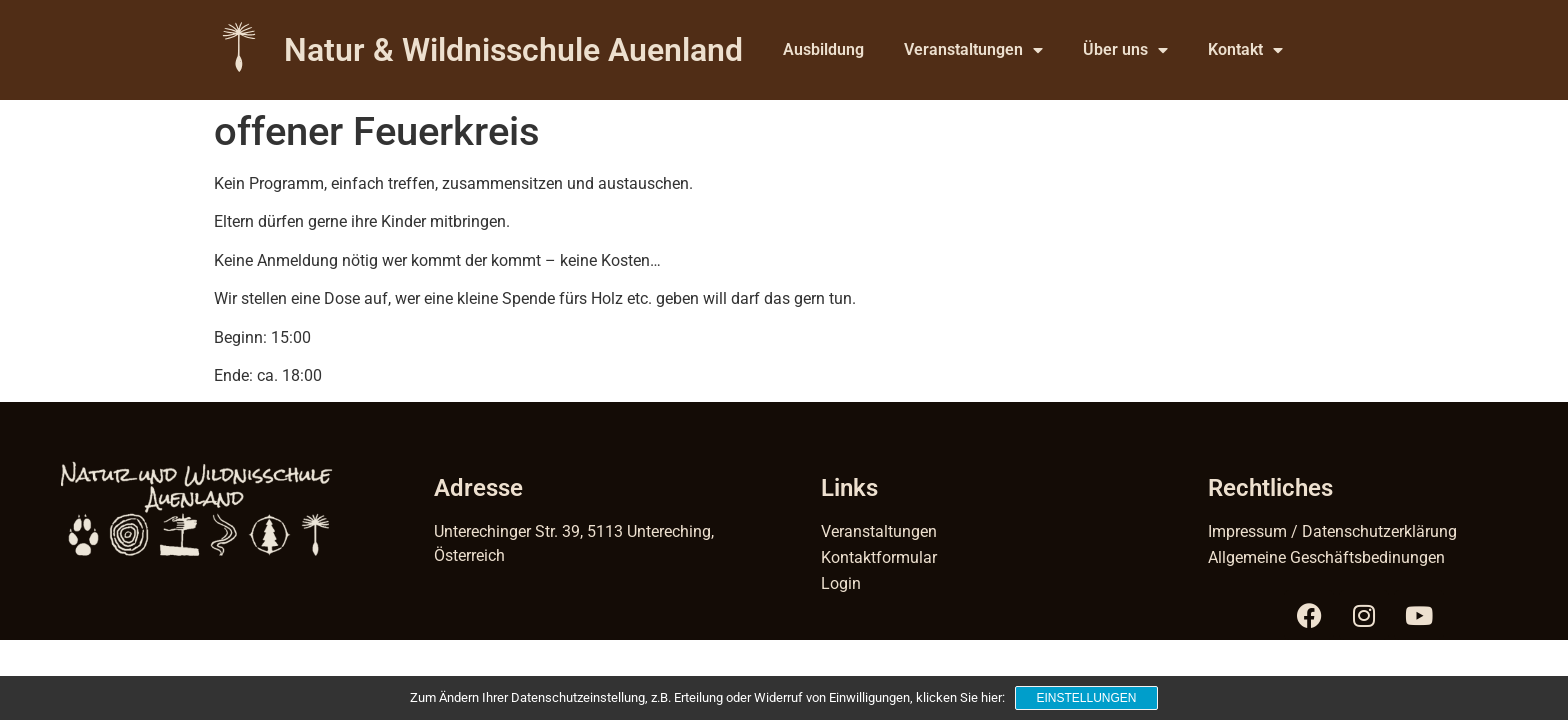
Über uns (1125, 50)
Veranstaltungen (973, 50)
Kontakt (1245, 50)
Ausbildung (823, 49)
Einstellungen (1086, 698)
